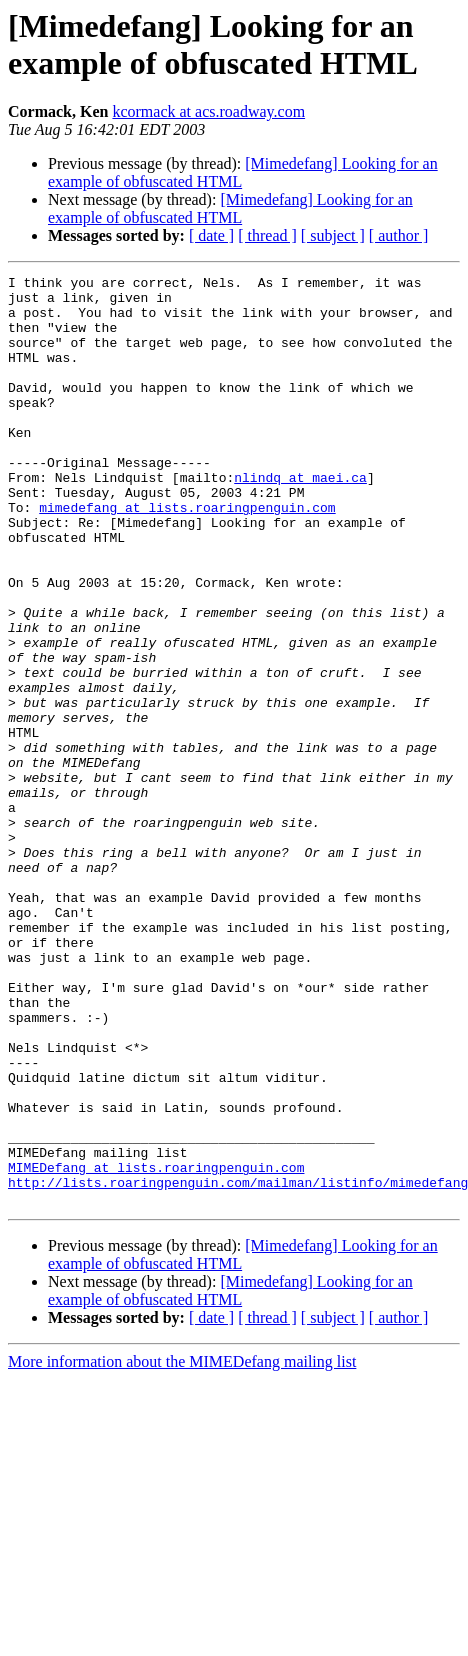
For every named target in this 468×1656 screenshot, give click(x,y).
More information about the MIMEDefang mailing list (182, 1547)
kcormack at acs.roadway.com (208, 111)
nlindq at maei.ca (300, 519)
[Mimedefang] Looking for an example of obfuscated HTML (230, 208)
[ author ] (399, 235)
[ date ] (211, 235)
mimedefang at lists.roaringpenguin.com (187, 555)
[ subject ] (333, 235)
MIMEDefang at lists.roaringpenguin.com (156, 1347)
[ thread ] (267, 235)
